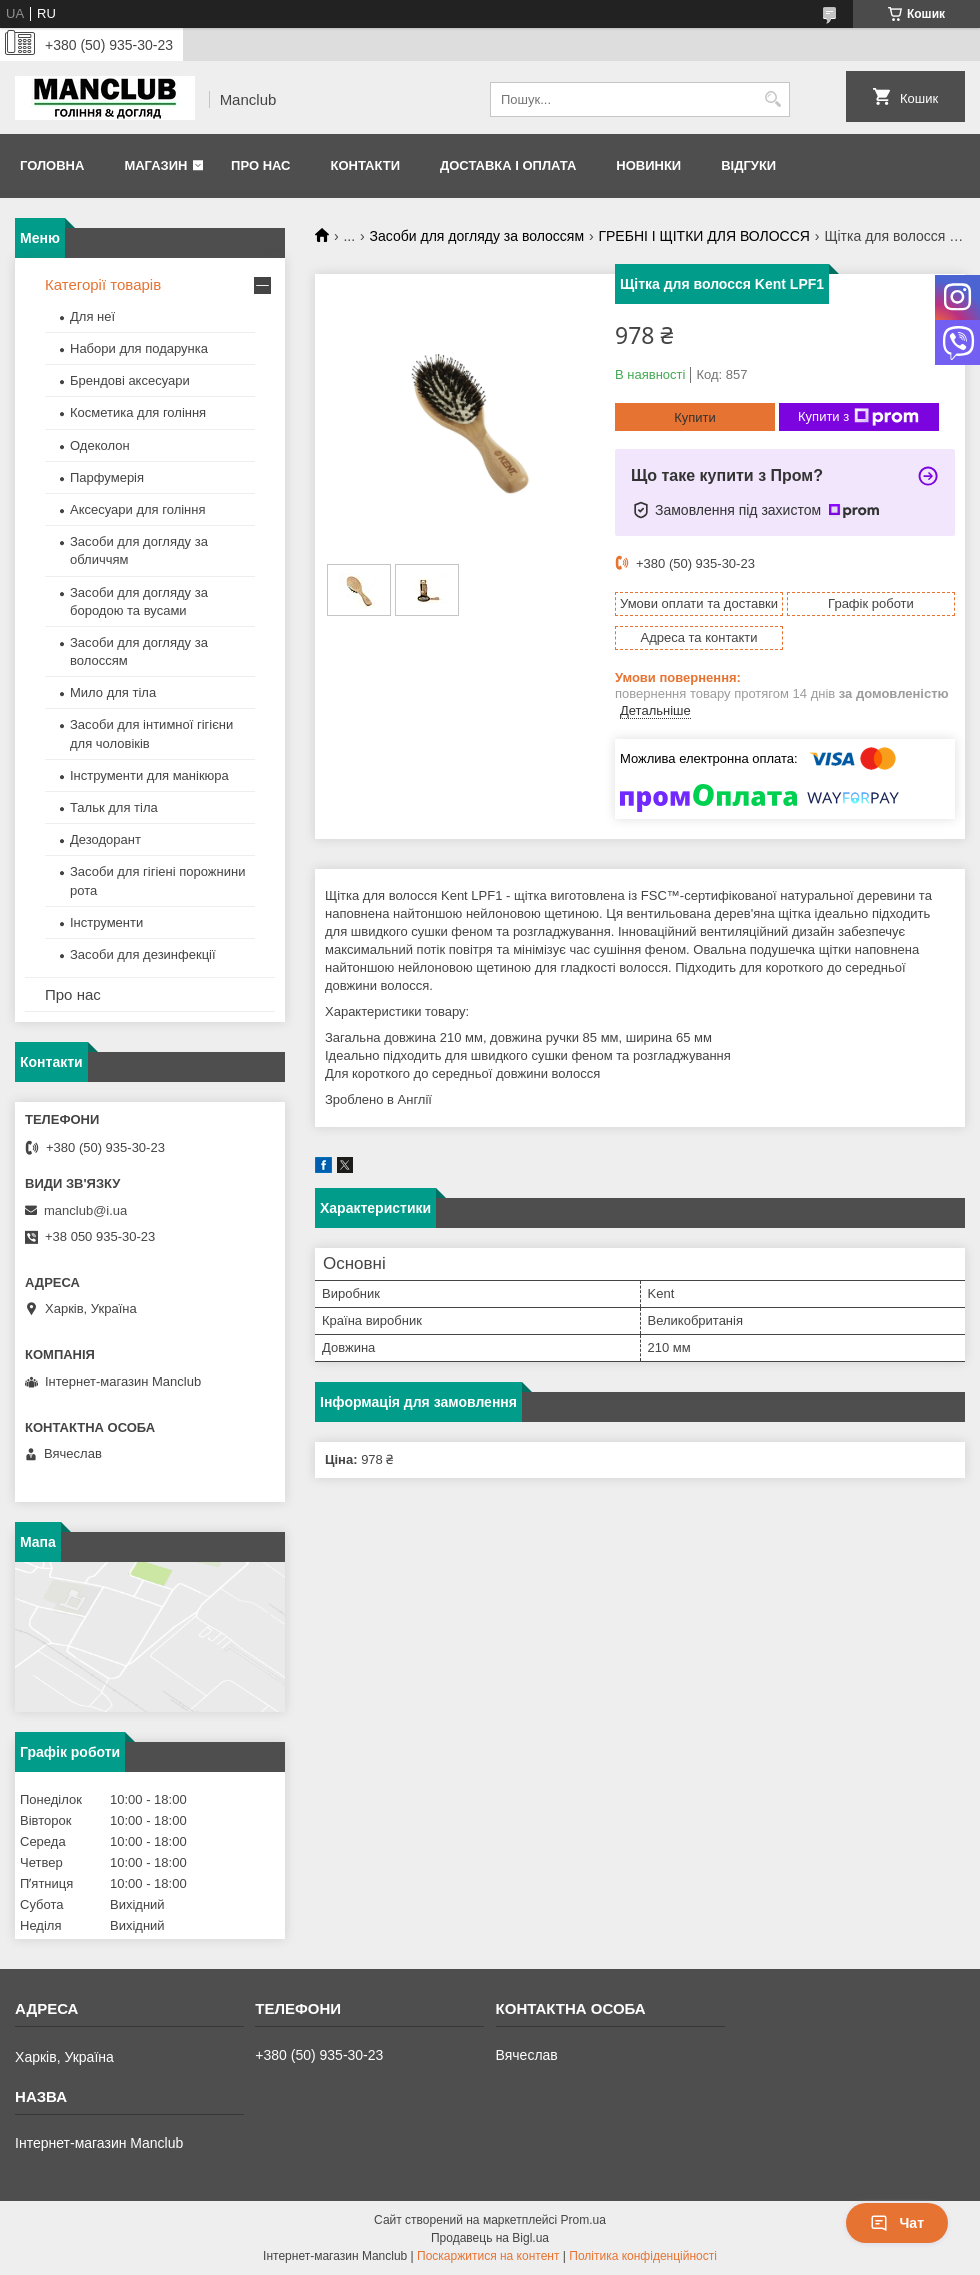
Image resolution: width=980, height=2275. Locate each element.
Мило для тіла (113, 692)
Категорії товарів (103, 284)
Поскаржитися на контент (488, 2256)
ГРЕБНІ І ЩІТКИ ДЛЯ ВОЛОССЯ (703, 236)
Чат (897, 2223)
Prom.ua (583, 2220)
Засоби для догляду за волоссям (477, 236)
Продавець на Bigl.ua (490, 2238)
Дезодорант (105, 839)
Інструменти (106, 922)
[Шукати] (772, 99)
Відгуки (748, 165)
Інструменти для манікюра (149, 775)
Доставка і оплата (508, 165)
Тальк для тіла (114, 807)
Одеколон (100, 445)
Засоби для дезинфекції (143, 954)
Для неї (92, 316)
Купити (695, 417)
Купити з (858, 417)
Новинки (648, 165)
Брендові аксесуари (130, 380)
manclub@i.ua (85, 1210)
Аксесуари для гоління (138, 509)
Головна (52, 165)
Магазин (155, 165)
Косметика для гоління (138, 412)
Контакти (365, 165)
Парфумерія (107, 477)
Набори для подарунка (139, 348)
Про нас (260, 165)
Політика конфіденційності (643, 2256)
